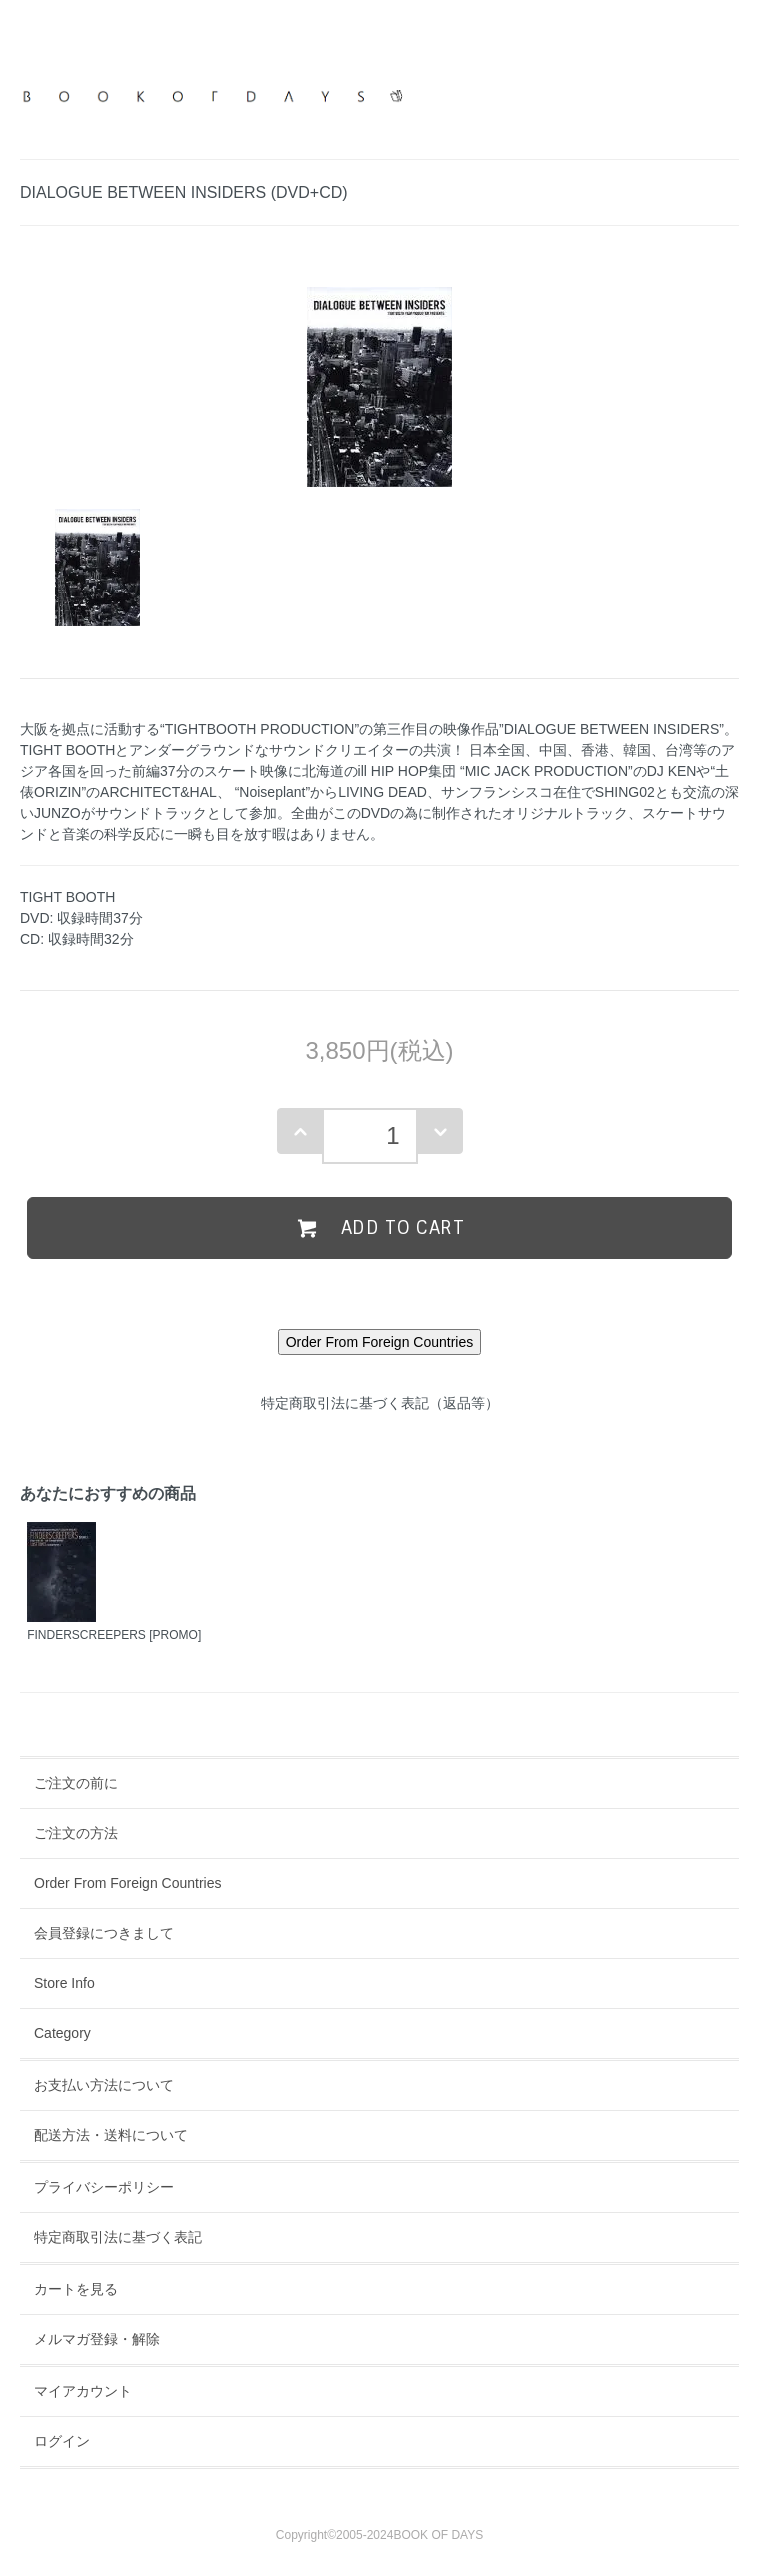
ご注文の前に (76, 1783)
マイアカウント (83, 2391)
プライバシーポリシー (104, 2187)
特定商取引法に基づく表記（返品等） (380, 1403)
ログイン (62, 2441)
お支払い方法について (104, 2085)
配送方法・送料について (111, 2135)
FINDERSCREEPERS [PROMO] (114, 1635)
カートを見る (76, 2289)
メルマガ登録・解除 (97, 2339)
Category (62, 2033)
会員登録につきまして (104, 1933)
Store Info (64, 1983)
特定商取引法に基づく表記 (118, 2237)
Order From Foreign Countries (128, 1883)
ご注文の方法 (76, 1833)
